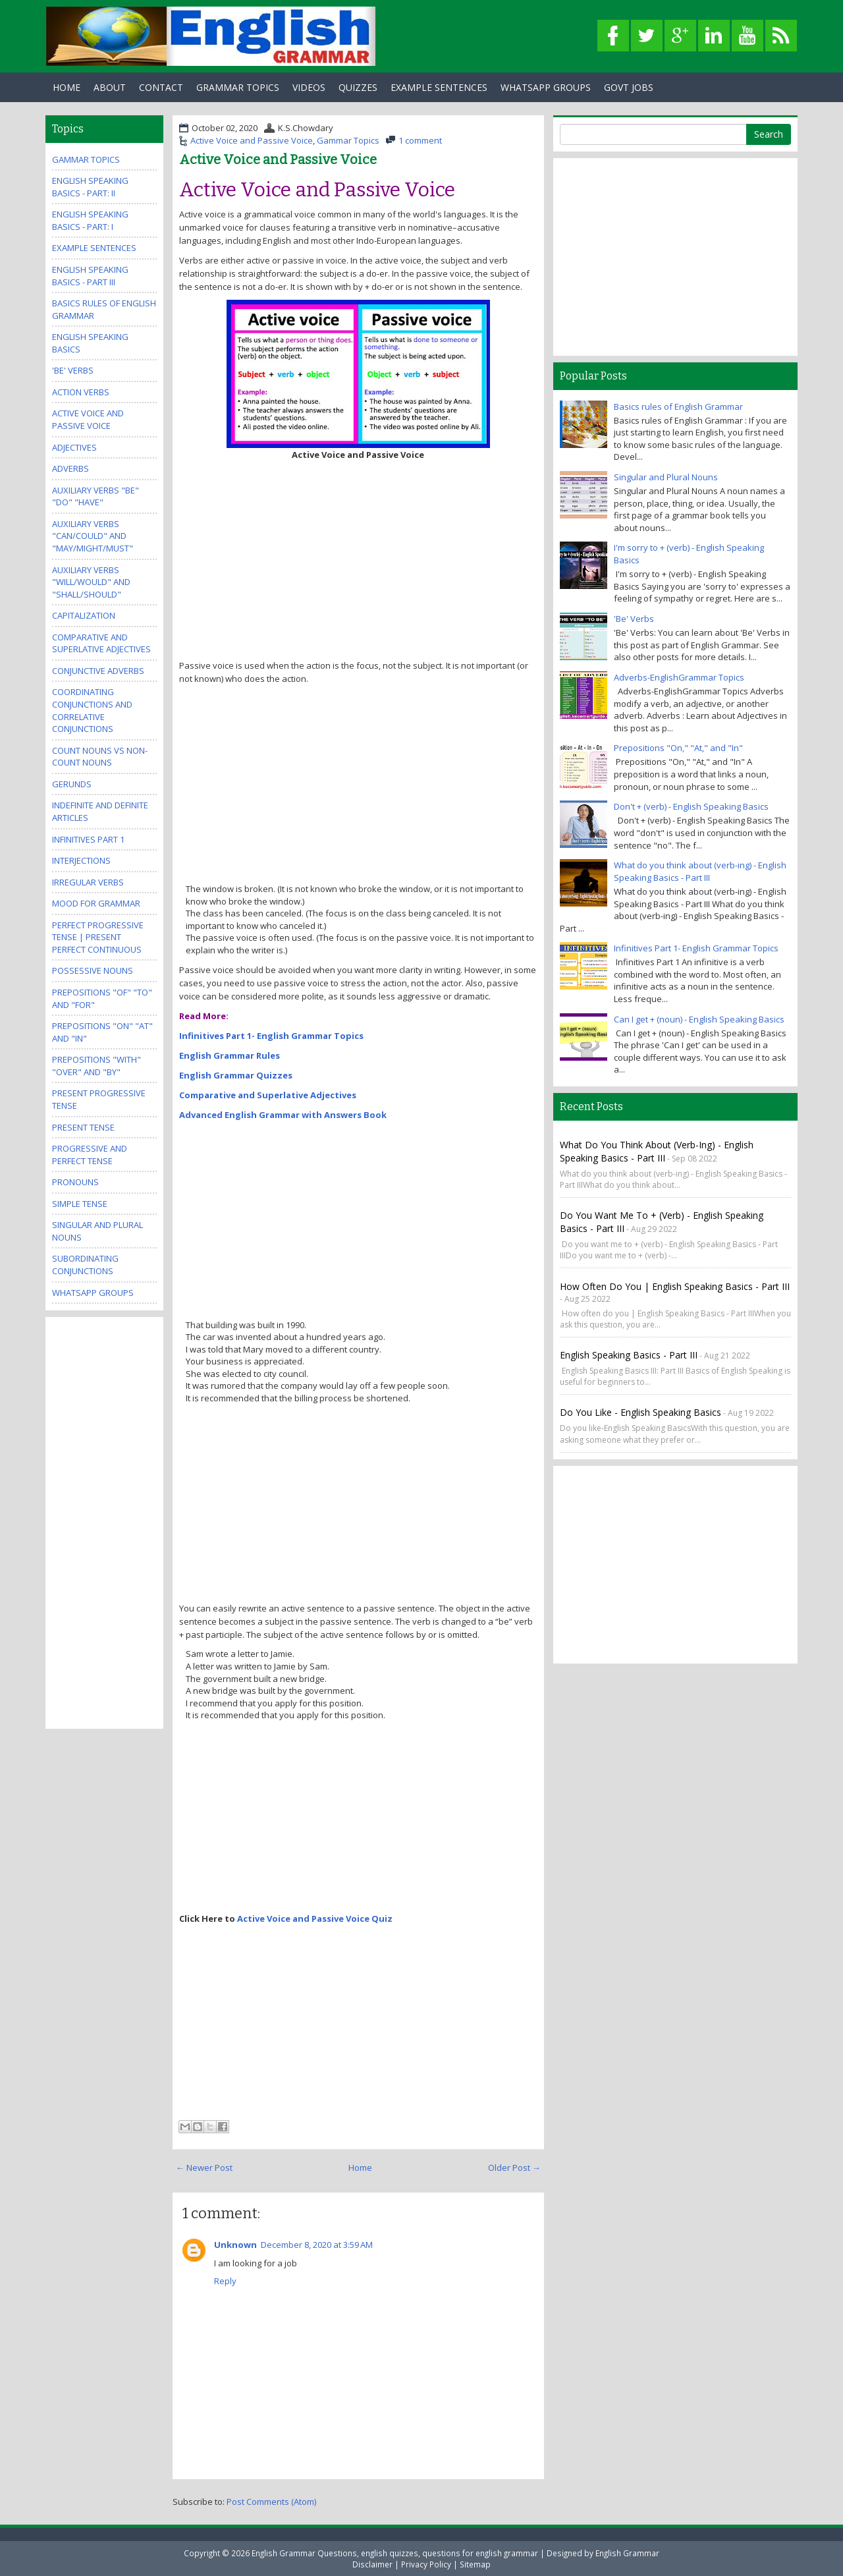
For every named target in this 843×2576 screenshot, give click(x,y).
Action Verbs (80, 392)
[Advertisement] (358, 560)
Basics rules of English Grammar (678, 406)
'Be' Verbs (73, 370)
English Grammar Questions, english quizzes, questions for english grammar (395, 2553)
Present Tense (83, 1127)
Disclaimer (372, 2564)
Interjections (81, 860)
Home (66, 87)
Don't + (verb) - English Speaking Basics (691, 806)
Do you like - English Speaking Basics (640, 1412)
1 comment (420, 140)
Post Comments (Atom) (271, 2501)
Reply (225, 2281)
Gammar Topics (348, 140)
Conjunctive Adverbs (98, 671)
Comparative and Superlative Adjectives (267, 1095)
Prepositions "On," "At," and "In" (678, 748)
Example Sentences (439, 87)
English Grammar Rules (229, 1055)
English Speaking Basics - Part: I (90, 220)
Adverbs (70, 468)
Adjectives (74, 447)
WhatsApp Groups (546, 87)
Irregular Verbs (88, 882)
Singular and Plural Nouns (666, 477)
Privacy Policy (426, 2564)
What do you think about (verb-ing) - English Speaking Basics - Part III (700, 871)
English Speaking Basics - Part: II (90, 187)
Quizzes (358, 87)
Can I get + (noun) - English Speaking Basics (699, 1019)
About (110, 87)
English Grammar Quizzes (235, 1075)
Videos (308, 87)
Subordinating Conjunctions (85, 1264)
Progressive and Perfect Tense (89, 1154)
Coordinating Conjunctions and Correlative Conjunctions (92, 710)
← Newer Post (204, 2167)
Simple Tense (79, 1204)
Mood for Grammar (96, 903)
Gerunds (72, 784)
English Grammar (627, 2553)
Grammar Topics (237, 87)
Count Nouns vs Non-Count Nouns (100, 756)
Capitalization (83, 615)
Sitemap (475, 2564)
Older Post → (514, 2167)
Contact (161, 87)
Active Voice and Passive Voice (251, 140)
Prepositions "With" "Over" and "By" (96, 1065)
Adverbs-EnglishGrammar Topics (679, 677)
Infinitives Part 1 (88, 839)
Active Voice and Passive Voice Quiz (315, 1918)
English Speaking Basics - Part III (90, 276)
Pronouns (75, 1182)
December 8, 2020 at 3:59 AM (317, 2245)
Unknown (235, 2245)
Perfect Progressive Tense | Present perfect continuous (98, 937)
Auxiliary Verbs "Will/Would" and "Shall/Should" (91, 582)
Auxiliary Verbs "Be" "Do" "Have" (95, 496)
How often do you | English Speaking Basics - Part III (675, 1286)
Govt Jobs (628, 87)
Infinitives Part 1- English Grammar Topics (271, 1036)
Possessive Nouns (92, 970)
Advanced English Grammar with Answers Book (283, 1115)
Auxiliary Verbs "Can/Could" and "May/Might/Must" (92, 536)
